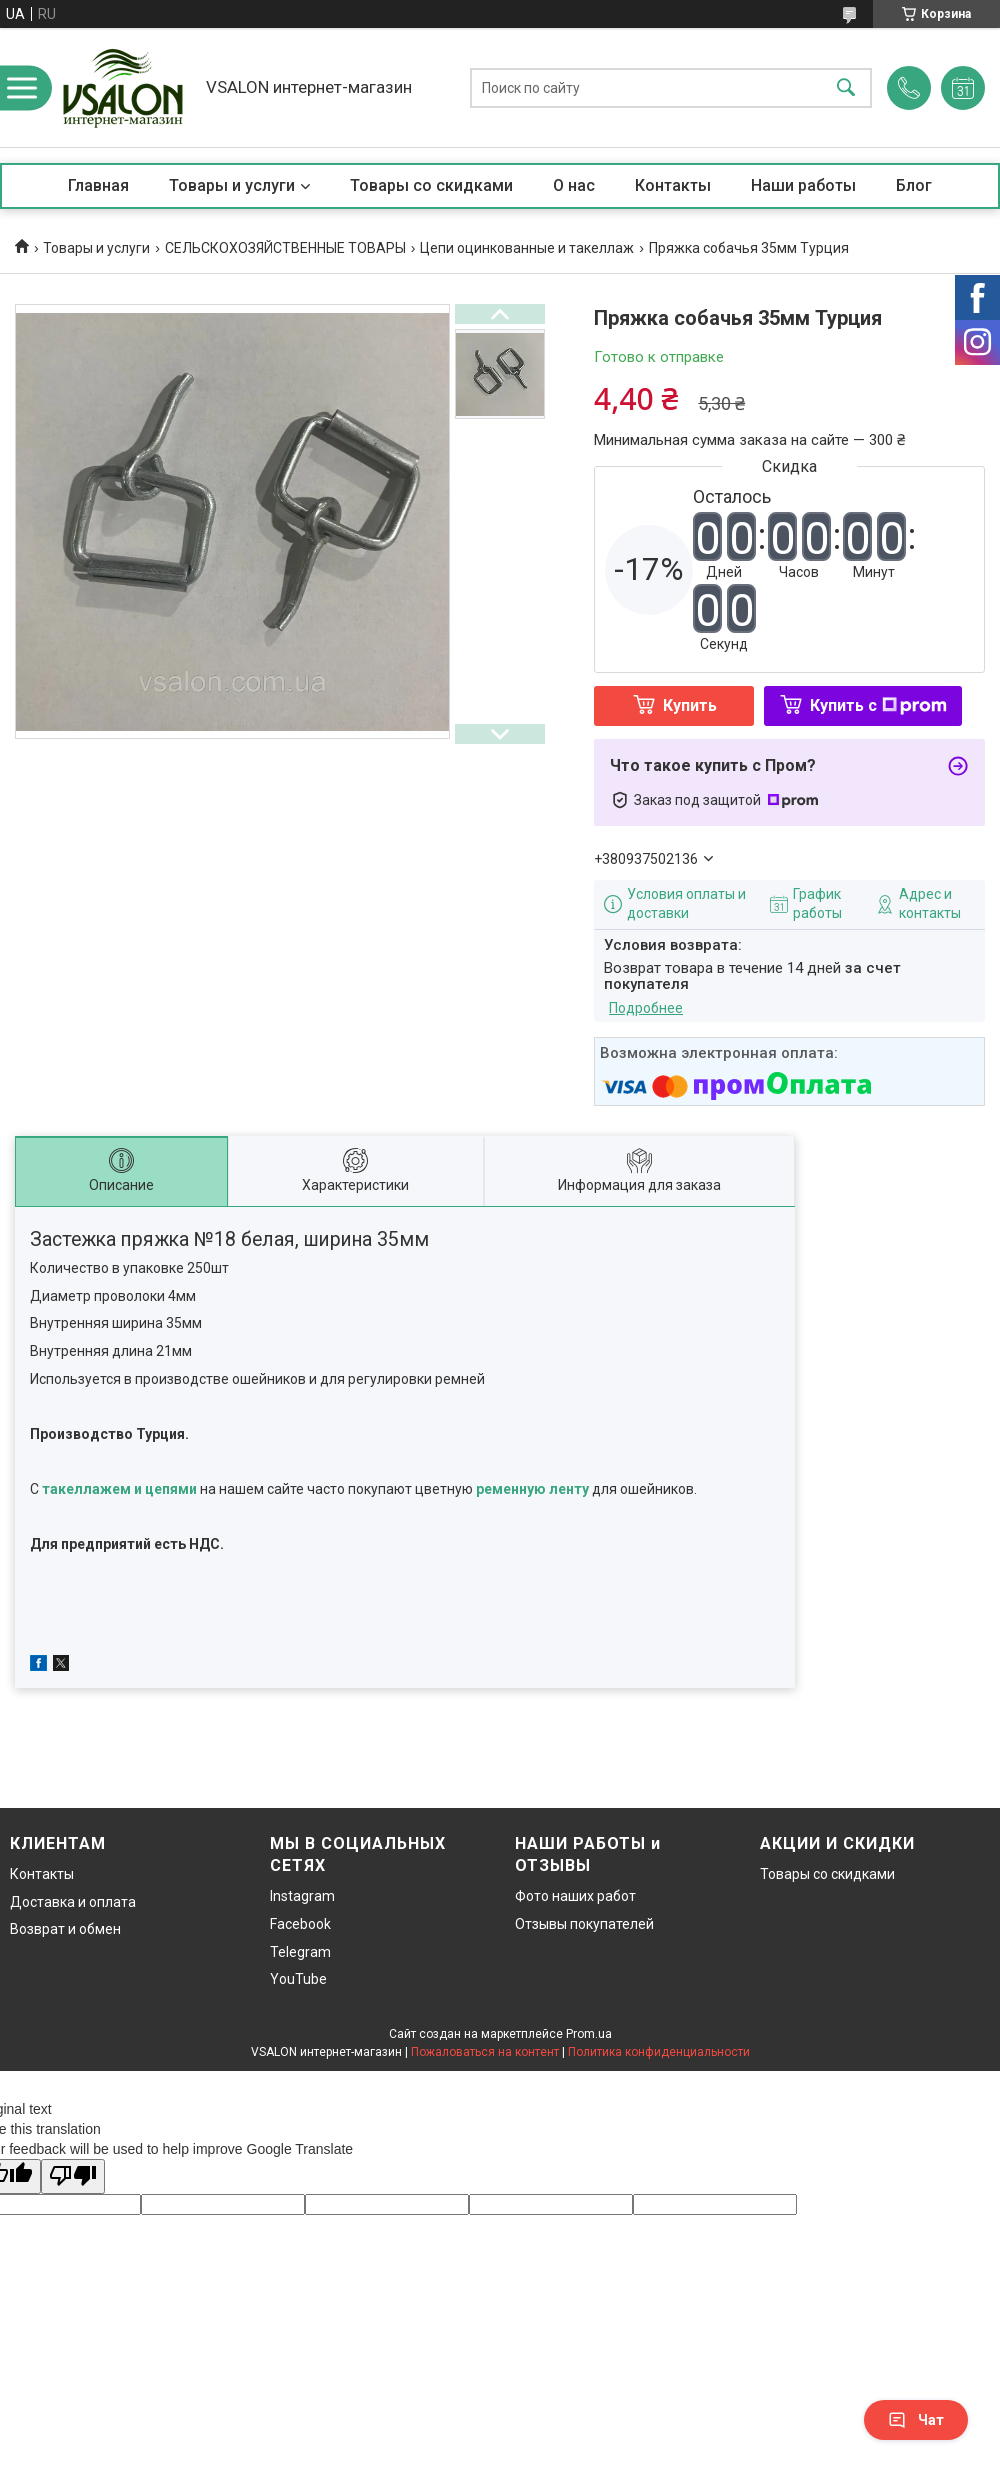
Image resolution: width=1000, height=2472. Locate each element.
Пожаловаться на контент (485, 2052)
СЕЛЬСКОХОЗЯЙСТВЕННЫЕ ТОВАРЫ (285, 248)
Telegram (300, 1952)
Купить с (878, 705)
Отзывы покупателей (584, 1924)
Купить (690, 705)
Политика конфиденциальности (659, 2052)
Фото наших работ (575, 1896)
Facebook (300, 1924)
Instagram (302, 1896)
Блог (914, 185)
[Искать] (846, 87)
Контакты (673, 185)
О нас (574, 185)
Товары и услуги (232, 185)
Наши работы (803, 185)
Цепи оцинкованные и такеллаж (527, 248)
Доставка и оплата (73, 1902)
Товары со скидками (431, 185)
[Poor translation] (73, 2176)
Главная (98, 185)
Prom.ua (589, 2034)
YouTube (298, 1979)
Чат (916, 2420)
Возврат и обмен (65, 1929)
